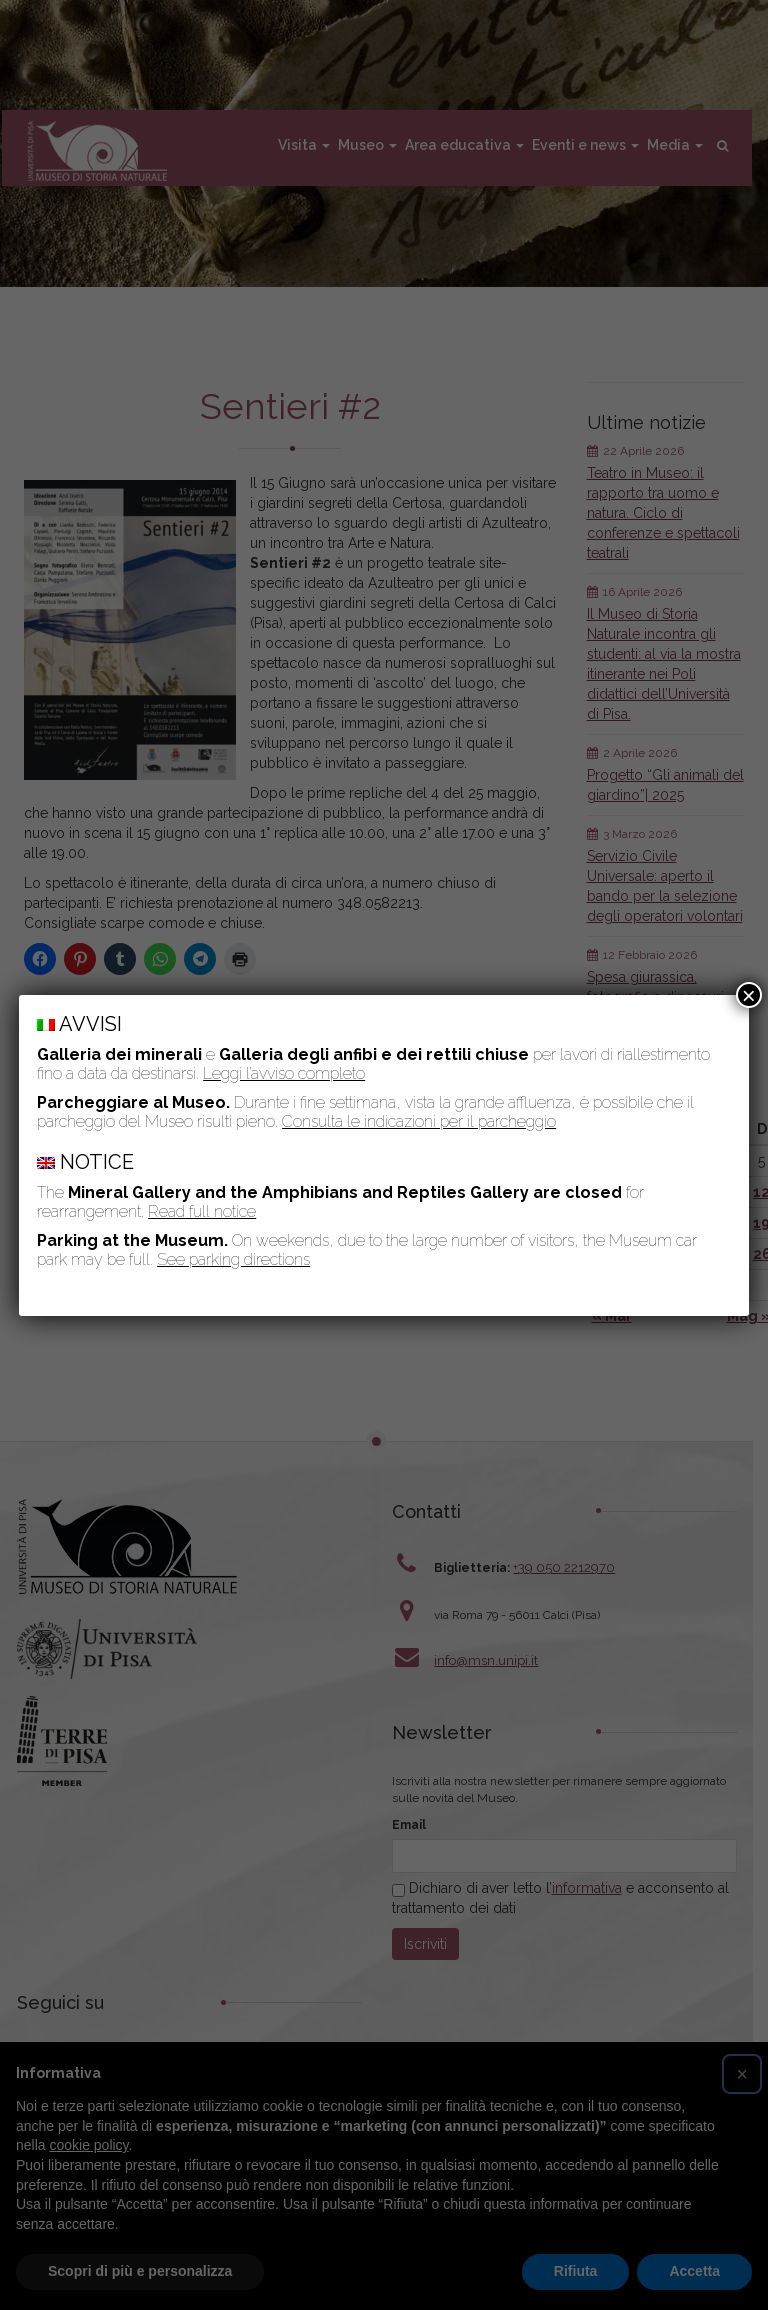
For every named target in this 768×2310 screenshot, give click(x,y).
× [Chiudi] (749, 995)
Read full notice (202, 1211)
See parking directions (233, 1259)
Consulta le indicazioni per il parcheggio (419, 1121)
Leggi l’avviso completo (284, 1073)
